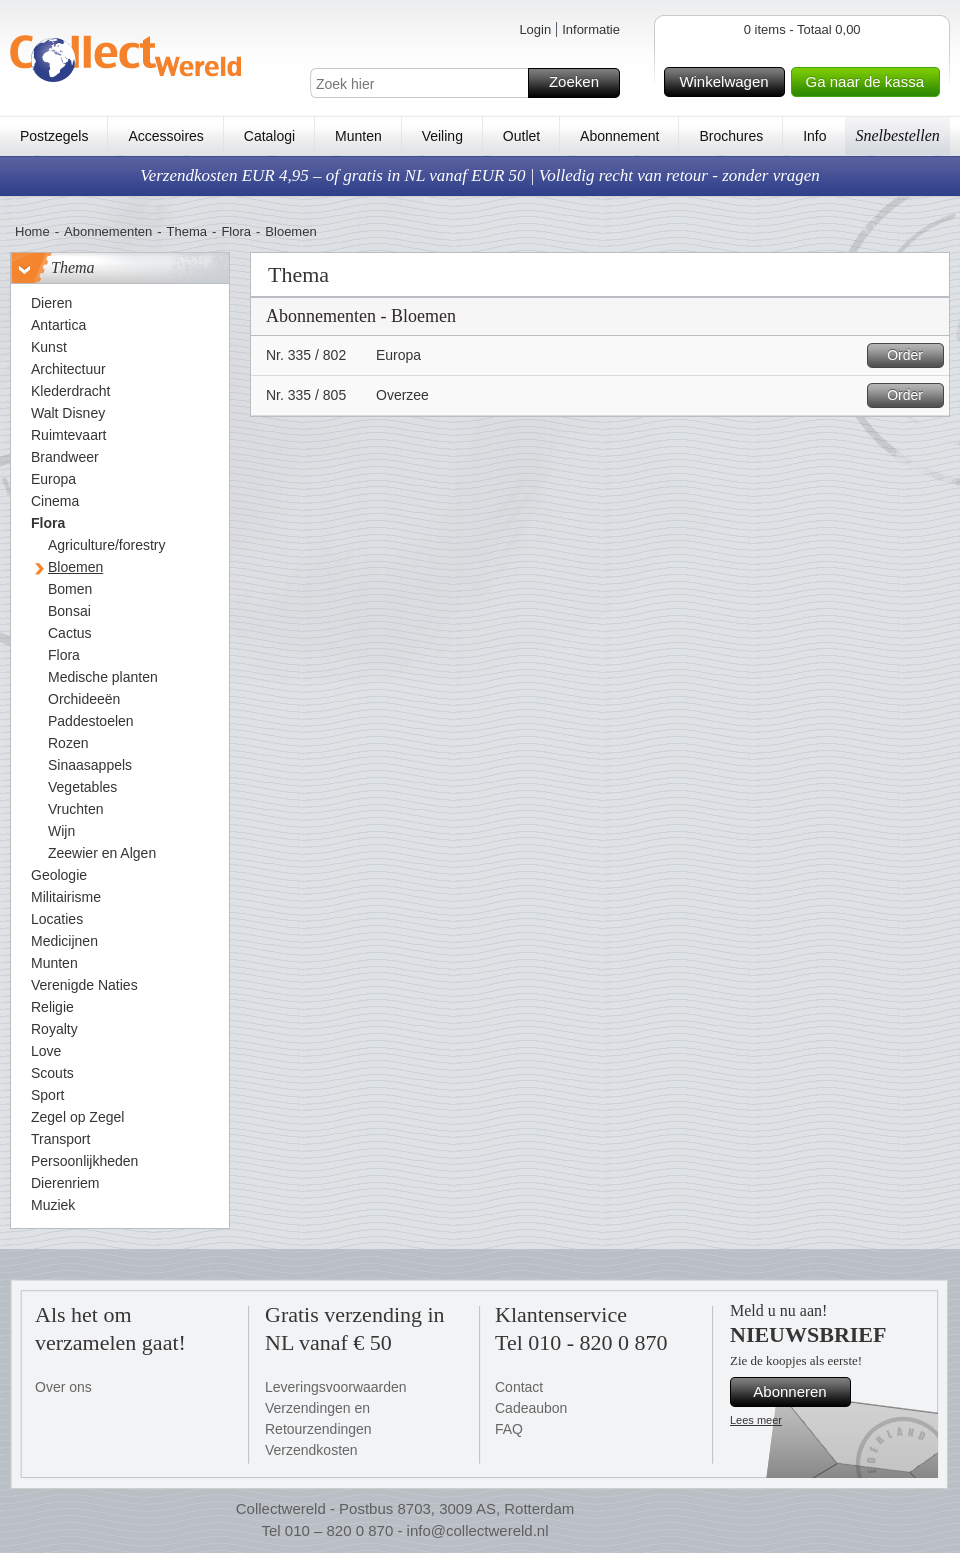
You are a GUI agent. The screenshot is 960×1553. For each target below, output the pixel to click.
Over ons (63, 1387)
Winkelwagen (728, 82)
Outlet (521, 136)
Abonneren (799, 1392)
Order (912, 355)
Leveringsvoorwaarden (336, 1387)
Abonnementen (108, 231)
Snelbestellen (897, 135)
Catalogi (269, 136)
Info (814, 136)
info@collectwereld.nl (478, 1530)
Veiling (442, 136)
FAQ (509, 1429)
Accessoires (165, 136)
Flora (236, 231)
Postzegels (54, 136)
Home (32, 231)
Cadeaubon (531, 1408)
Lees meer (756, 1420)
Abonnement (619, 136)
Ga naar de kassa (870, 82)
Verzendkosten (311, 1450)
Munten (358, 136)
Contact (519, 1387)
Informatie (591, 29)
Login (535, 29)
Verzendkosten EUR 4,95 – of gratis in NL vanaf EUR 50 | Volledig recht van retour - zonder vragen (480, 175)
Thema (187, 231)
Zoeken (581, 83)
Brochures (731, 136)
